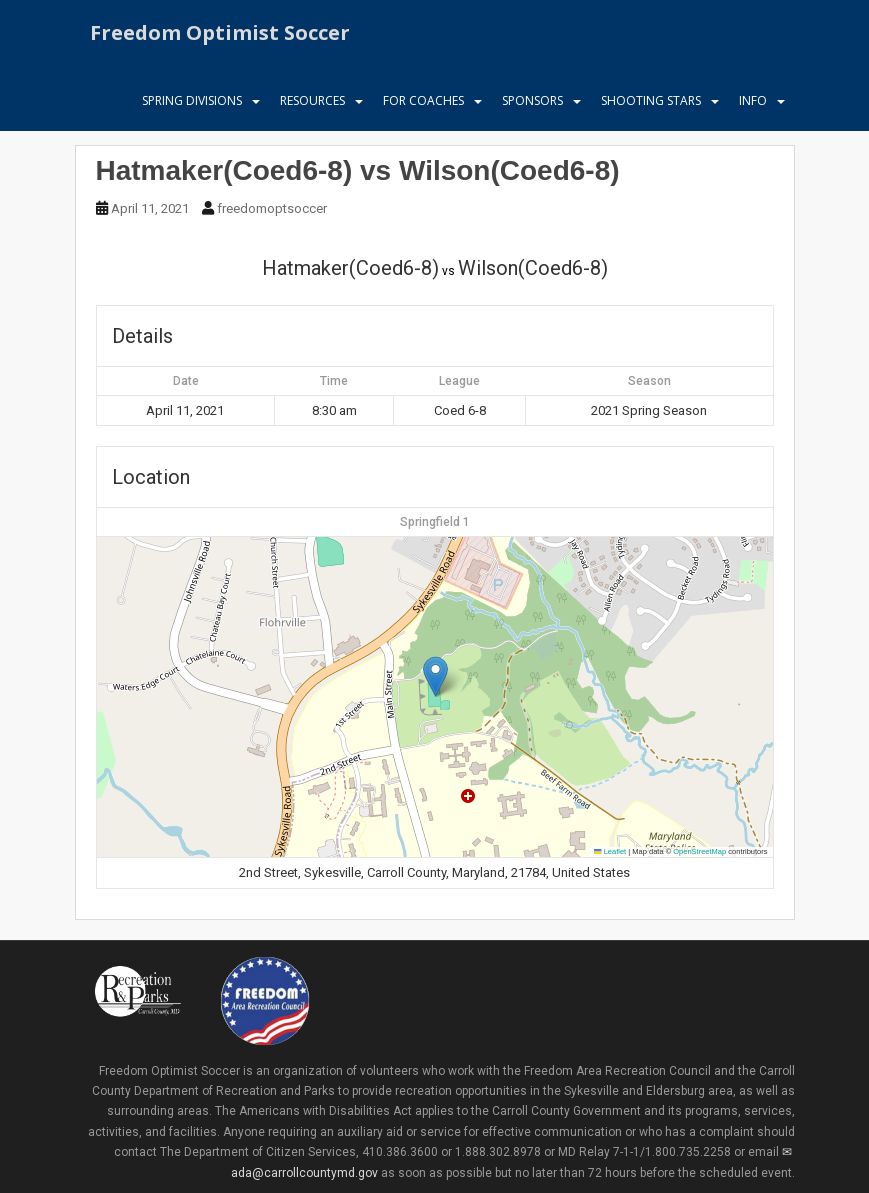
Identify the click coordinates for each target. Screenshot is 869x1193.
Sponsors (532, 104)
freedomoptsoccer (272, 208)
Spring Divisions (192, 104)
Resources (312, 104)
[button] (435, 676)
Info (753, 104)
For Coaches (423, 104)
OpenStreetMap (699, 851)
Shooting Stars (651, 104)
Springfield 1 (435, 522)
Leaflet (610, 851)
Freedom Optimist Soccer (220, 34)
